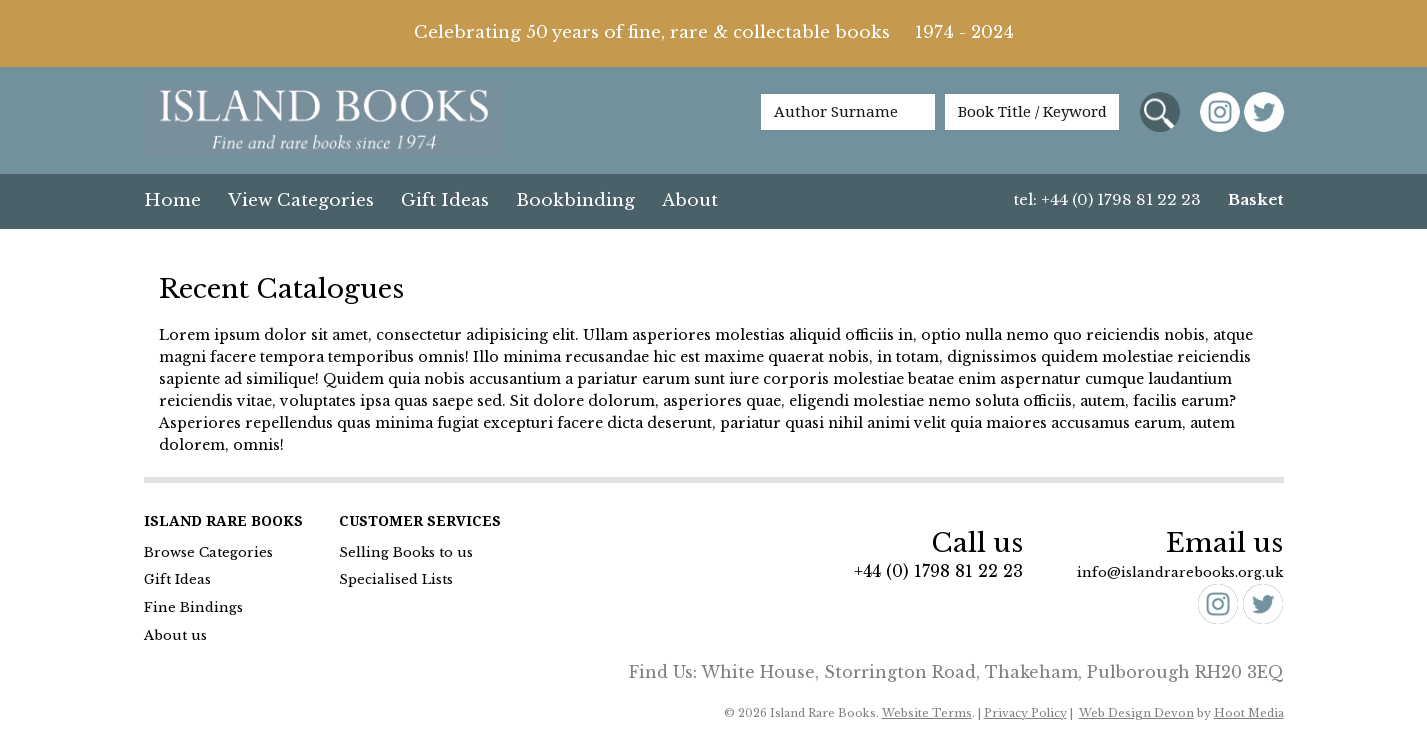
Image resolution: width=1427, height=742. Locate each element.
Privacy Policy (1025, 713)
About (690, 200)
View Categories (301, 200)
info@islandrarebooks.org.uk (1180, 572)
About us (175, 635)
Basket (1256, 199)
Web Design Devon (1136, 713)
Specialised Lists (396, 579)
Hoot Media (1249, 713)
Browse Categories (208, 552)
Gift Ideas (445, 200)
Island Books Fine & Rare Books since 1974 (324, 122)
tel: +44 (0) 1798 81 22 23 (1107, 199)
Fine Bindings (193, 607)
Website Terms (927, 713)
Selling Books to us (406, 552)
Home (172, 200)
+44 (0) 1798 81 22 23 (938, 571)
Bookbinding (575, 200)
